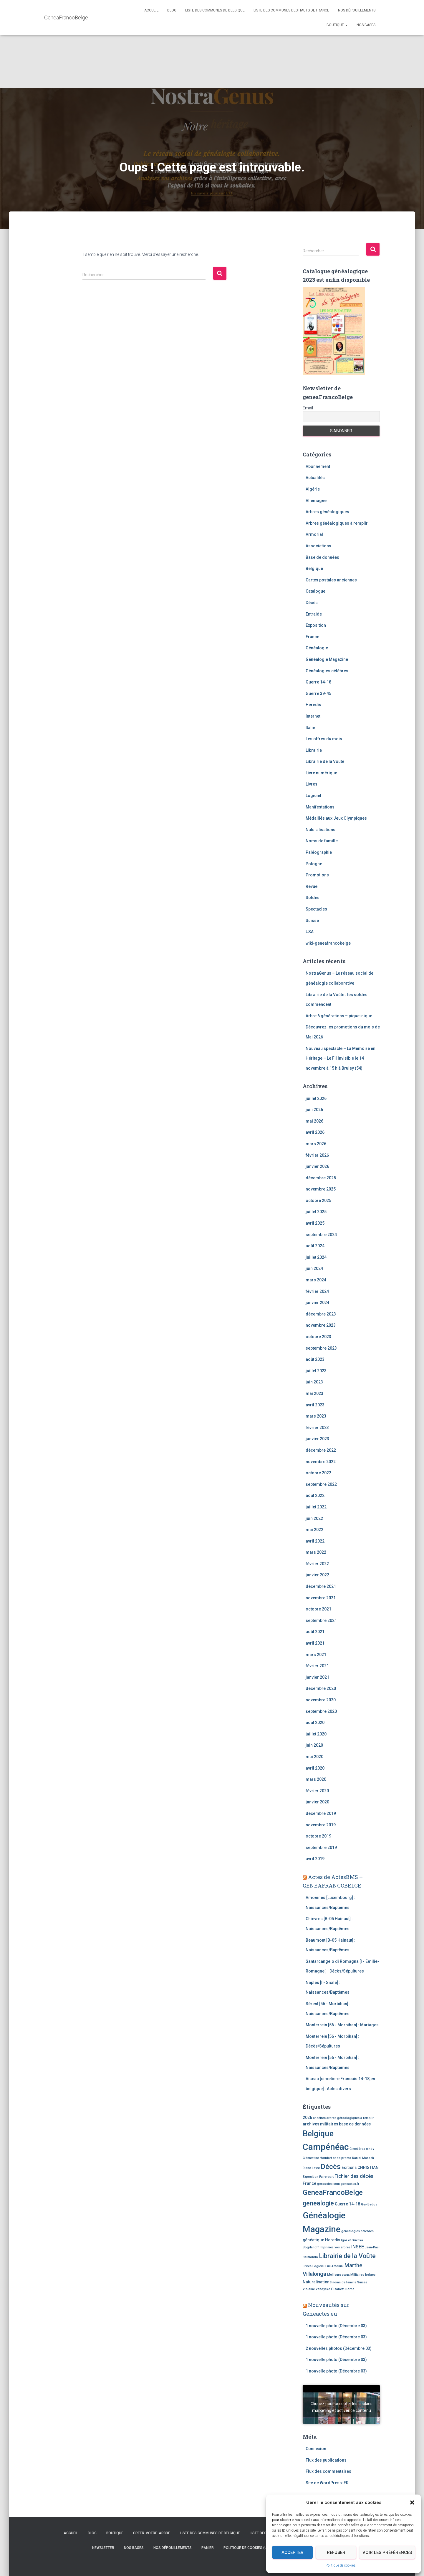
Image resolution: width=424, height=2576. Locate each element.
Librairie (314, 750)
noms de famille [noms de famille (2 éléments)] (344, 2282)
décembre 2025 (321, 1178)
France (312, 636)
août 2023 (315, 1359)
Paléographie (319, 852)
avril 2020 (315, 1768)
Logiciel (313, 795)
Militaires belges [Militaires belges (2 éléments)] (362, 2275)
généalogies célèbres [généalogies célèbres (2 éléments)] (357, 2231)
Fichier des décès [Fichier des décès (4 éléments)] (353, 2176)
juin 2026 (314, 1109)
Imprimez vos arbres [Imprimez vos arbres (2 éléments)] (335, 2247)
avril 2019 (315, 1858)
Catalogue (315, 591)
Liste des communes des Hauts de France (291, 10)
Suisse (312, 920)
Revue (311, 886)
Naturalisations (320, 829)
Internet (313, 716)
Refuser (336, 2552)
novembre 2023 (321, 1325)
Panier (207, 2548)
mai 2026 (314, 1121)
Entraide (314, 614)
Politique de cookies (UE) (246, 2548)
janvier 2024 (317, 1302)
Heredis (313, 704)
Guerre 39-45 (318, 693)
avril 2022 (315, 1541)
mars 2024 (316, 1280)
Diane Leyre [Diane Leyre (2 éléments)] (311, 2168)
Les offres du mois (324, 738)
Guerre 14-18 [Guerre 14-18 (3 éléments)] (347, 2204)
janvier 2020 (317, 1802)
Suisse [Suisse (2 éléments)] (362, 2282)
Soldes (312, 897)
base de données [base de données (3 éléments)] (355, 2124)
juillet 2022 (316, 1507)
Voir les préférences (387, 2552)
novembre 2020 (321, 1700)
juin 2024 (314, 1268)
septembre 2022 (321, 1484)
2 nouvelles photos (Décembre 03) (339, 2348)
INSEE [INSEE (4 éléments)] (357, 2247)
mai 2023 (314, 1393)
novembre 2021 (321, 1597)
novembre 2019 (321, 1825)
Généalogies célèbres (327, 670)
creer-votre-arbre (151, 2533)
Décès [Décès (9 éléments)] (331, 2166)
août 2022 (315, 1495)
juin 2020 (314, 1745)
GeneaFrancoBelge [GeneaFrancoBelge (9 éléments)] (333, 2192)
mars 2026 (316, 1143)
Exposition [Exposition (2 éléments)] (310, 2177)
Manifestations (320, 807)
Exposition (316, 625)
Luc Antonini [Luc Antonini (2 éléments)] (334, 2266)
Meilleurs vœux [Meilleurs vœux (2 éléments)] (338, 2275)
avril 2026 (315, 1132)
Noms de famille (322, 840)
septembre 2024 (321, 1234)
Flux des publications (326, 2460)
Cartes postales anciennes (331, 580)
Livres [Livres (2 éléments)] (307, 2266)
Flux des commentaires (328, 2471)
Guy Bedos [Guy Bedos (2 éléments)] (369, 2204)
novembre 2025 (321, 1189)
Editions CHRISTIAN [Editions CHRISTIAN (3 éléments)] (360, 2167)
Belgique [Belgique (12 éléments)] (318, 2133)
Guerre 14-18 (318, 682)
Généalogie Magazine (327, 659)
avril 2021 (315, 1643)
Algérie (313, 489)
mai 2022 (314, 1529)
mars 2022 (316, 1552)
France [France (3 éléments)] (309, 2183)
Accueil (151, 10)
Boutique (337, 25)
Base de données (322, 557)
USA (310, 931)
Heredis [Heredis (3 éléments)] (332, 2239)
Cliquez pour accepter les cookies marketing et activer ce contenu (341, 2407)
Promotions (317, 875)
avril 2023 (315, 1405)
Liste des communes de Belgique (215, 10)
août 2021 (315, 1631)
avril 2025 (315, 1223)
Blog (171, 10)
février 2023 (317, 1427)
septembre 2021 (321, 1620)
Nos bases (366, 25)
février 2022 (317, 1563)
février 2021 (317, 1665)
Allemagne (316, 500)
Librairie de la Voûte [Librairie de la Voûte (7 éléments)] (347, 2256)
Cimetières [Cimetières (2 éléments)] (357, 2149)
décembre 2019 (321, 1813)
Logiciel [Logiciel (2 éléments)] (318, 2266)
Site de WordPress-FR (327, 2482)
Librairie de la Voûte (325, 761)
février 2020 (317, 1790)
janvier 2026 (317, 1166)
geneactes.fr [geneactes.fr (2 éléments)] (350, 2184)
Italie (310, 727)
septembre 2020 (321, 1711)
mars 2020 (316, 1779)
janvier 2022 (317, 1575)
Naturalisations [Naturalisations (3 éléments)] (317, 2282)
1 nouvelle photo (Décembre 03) (336, 2325)
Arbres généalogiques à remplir (337, 523)
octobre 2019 (318, 1836)
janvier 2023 (317, 1438)
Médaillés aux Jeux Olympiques (336, 818)
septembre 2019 (321, 1847)
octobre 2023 (318, 1336)
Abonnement (318, 466)
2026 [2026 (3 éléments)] (307, 2117)
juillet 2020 (316, 1734)
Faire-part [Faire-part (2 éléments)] (326, 2177)
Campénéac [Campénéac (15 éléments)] (326, 2147)
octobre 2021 (318, 1609)
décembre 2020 (321, 1688)
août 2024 (315, 1245)
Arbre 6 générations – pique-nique (339, 1015)
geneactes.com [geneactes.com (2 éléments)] (328, 2184)
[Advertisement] (212, 44)
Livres (311, 784)
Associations (318, 545)
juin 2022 (314, 1518)
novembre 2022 (321, 1461)
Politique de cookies (341, 2565)
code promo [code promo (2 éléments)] (342, 2158)
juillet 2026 (316, 1098)
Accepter (292, 2552)
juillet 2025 (316, 1211)
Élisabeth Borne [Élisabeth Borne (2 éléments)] (342, 2289)
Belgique (314, 568)
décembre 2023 (321, 1314)
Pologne (314, 863)
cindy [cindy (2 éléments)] (370, 2149)
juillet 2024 (316, 1257)
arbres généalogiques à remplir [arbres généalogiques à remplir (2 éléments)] (350, 2118)
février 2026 (317, 1155)
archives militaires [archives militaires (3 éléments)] (320, 2124)
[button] (412, 2502)
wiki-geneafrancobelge (328, 943)
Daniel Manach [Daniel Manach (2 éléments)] (363, 2158)
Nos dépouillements (356, 10)
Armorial (314, 534)
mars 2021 (316, 1654)
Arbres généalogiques (327, 511)
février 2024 (317, 1291)
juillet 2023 (316, 1370)
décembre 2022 (321, 1450)
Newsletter (103, 2548)
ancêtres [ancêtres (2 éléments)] (319, 2118)
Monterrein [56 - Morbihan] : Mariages (342, 2025)
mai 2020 (314, 1756)
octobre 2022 (318, 1472)
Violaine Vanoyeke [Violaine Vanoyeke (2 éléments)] (316, 2289)
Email (308, 408)
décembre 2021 (321, 1586)
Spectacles (316, 909)
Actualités (315, 477)
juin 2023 (314, 1382)
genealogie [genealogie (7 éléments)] (318, 2203)
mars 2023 (316, 1416)
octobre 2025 (318, 1200)
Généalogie (317, 648)
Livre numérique (321, 773)
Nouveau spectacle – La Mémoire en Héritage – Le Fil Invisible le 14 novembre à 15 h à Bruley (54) (340, 1058)
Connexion (316, 2448)
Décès (312, 602)
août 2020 (315, 1722)
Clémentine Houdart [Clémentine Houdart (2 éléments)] (317, 2158)
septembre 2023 (321, 1348)
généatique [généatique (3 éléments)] (313, 2239)
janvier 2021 (317, 1677)
